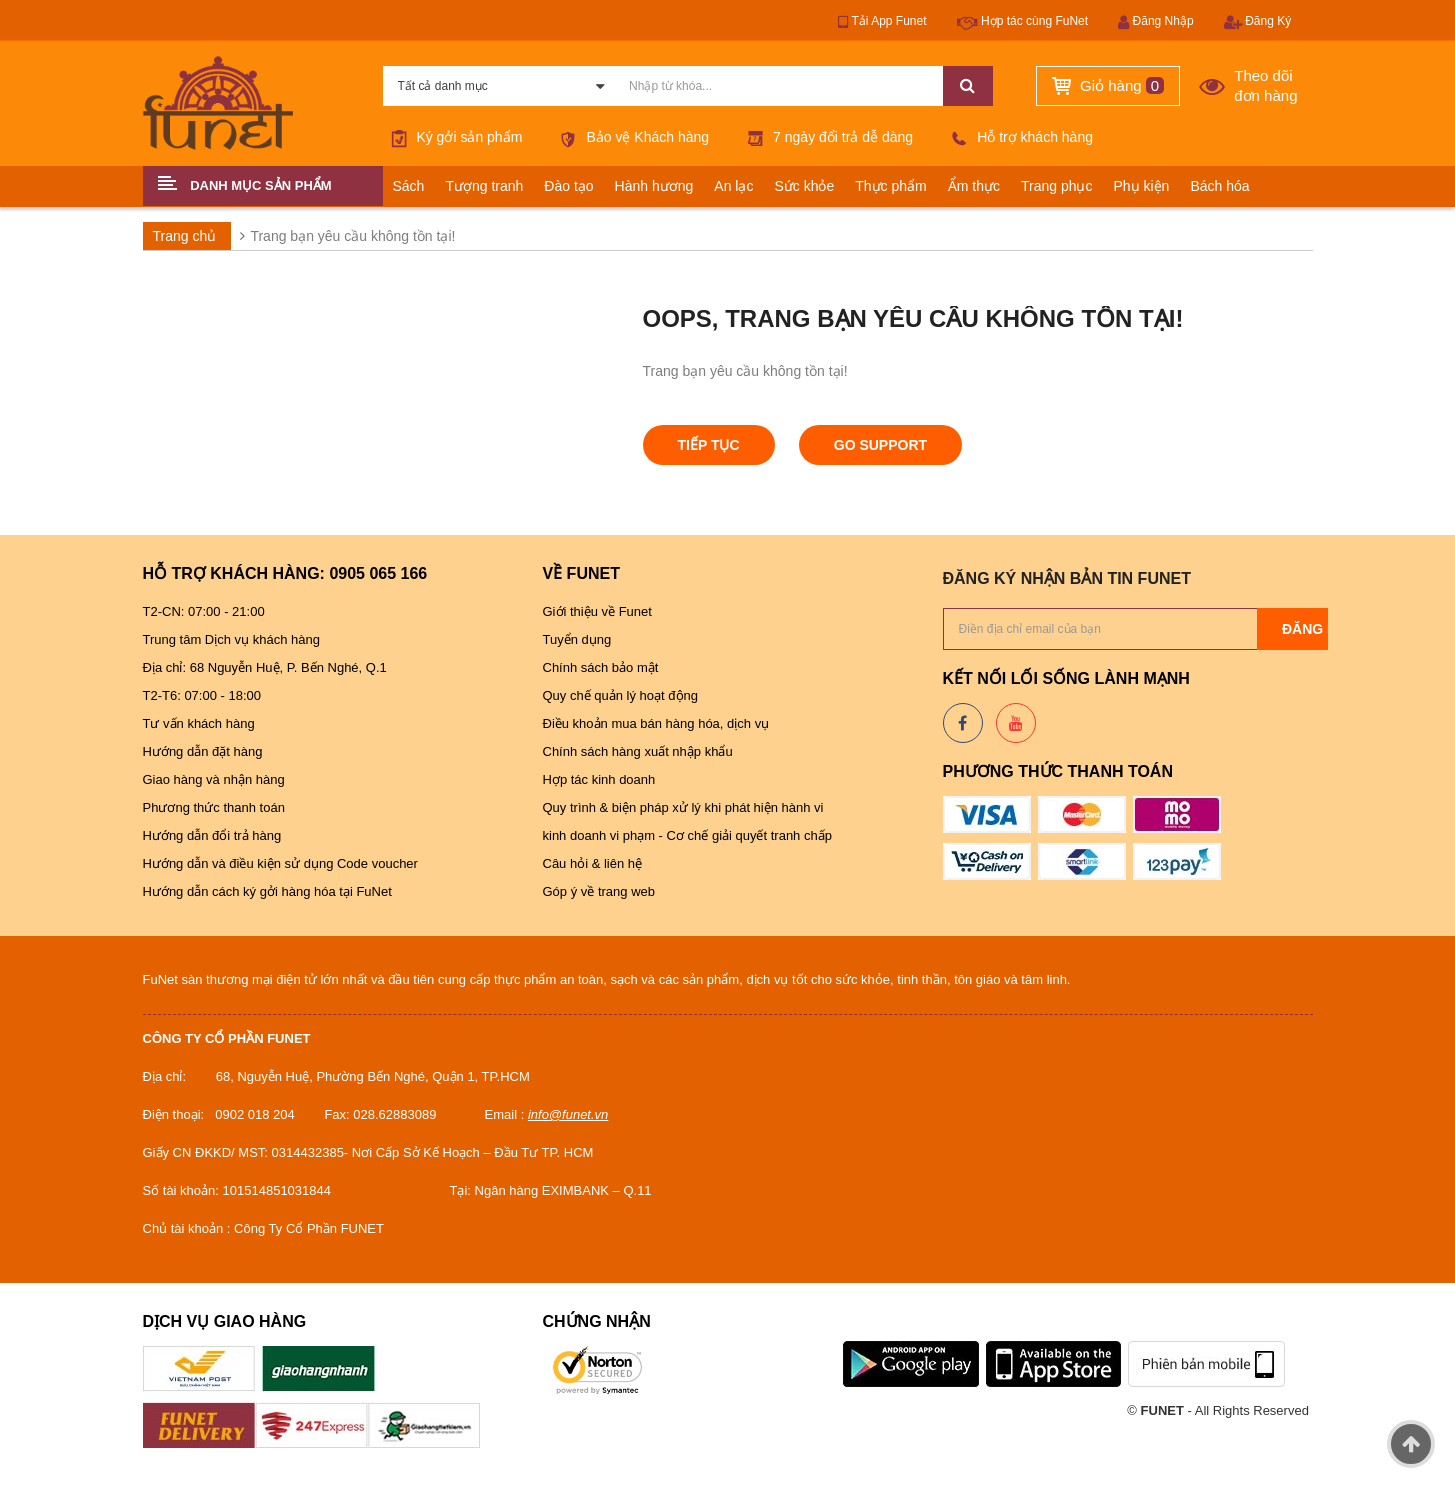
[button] (263, 186)
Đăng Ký (1257, 22)
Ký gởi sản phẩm (453, 137)
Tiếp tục (709, 445)
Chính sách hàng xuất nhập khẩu (638, 751)
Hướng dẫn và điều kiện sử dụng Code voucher (282, 863)
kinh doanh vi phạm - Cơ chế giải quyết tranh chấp (687, 835)
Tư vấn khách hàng (199, 723)
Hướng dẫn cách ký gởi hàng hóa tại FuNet (267, 891)
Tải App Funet (882, 22)
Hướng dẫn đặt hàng (203, 751)
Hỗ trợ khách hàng (1018, 137)
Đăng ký (1314, 629)
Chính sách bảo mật (601, 667)
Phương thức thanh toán (216, 807)
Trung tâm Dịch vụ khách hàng (233, 639)
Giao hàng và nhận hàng (216, 779)
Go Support (880, 445)
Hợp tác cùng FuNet (1022, 22)
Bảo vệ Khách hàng (631, 137)
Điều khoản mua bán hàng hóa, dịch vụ (658, 723)
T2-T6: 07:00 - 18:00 (202, 695)
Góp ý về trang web (599, 891)
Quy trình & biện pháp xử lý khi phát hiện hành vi (685, 807)
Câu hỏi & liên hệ (593, 863)
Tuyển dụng (577, 639)
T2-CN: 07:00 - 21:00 (204, 611)
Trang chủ (185, 236)
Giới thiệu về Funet (597, 611)
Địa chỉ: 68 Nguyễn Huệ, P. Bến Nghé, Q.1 (265, 667)
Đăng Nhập (1155, 22)
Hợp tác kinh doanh (599, 779)
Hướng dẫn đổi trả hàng (212, 835)
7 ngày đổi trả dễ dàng (826, 137)
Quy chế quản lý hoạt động (620, 695)
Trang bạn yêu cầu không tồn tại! (352, 236)
